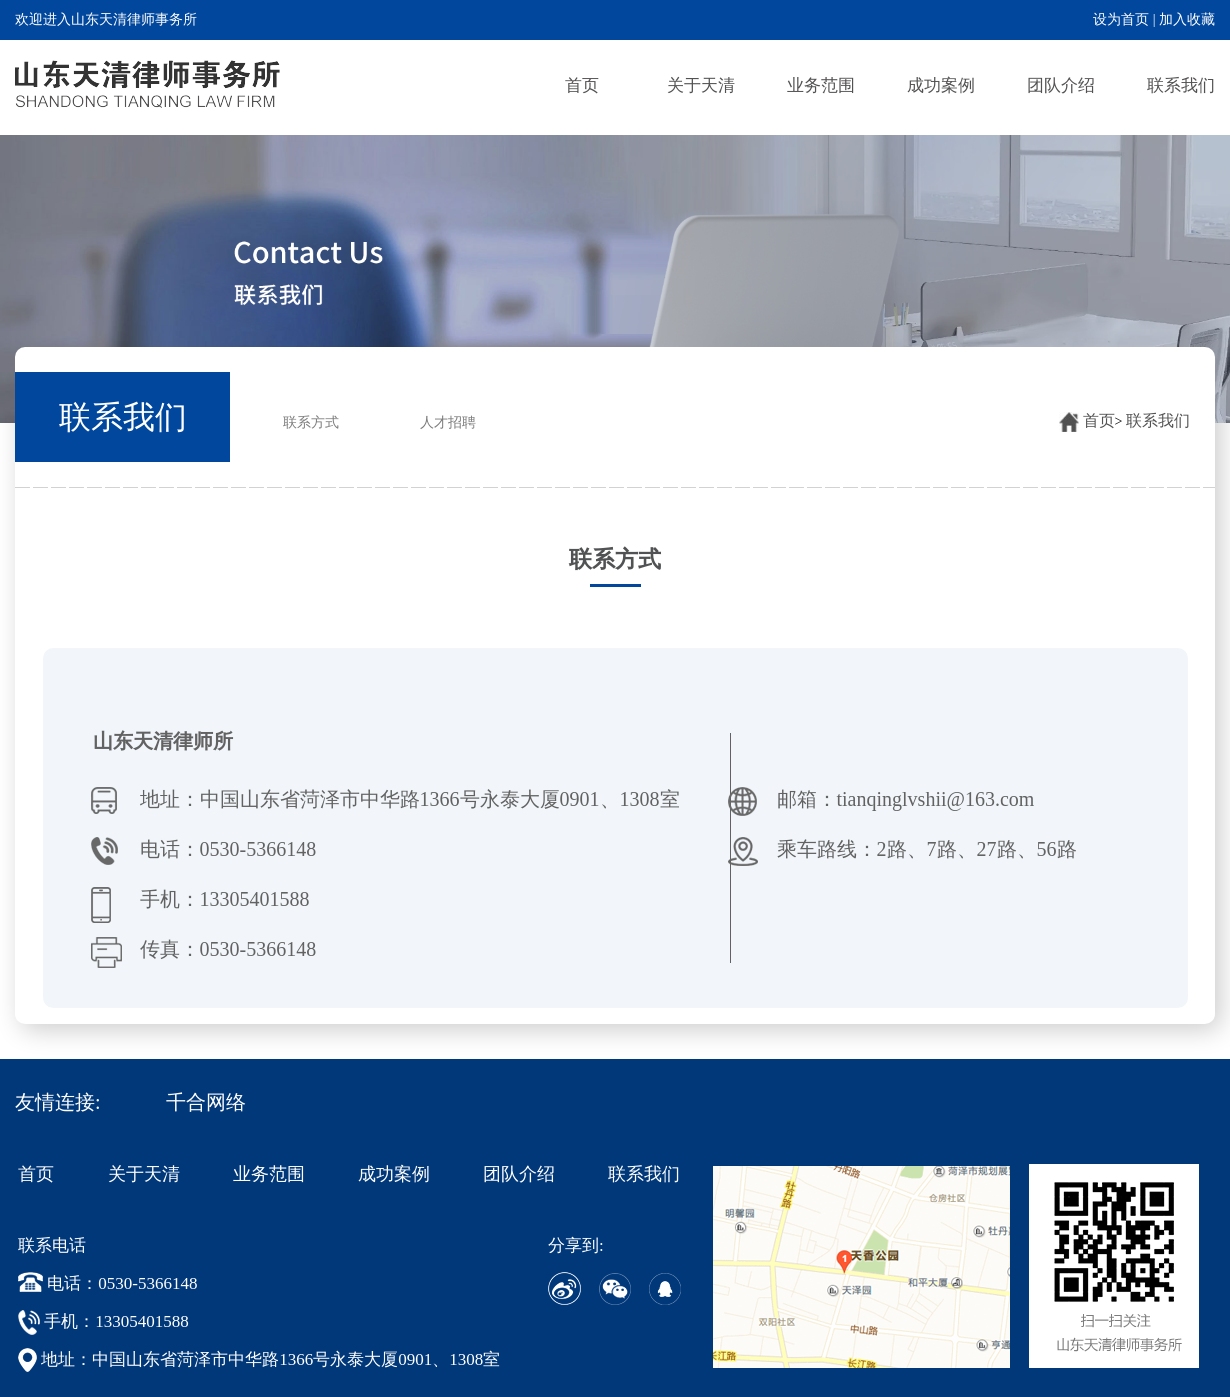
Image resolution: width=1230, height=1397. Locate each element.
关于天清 (701, 85)
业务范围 (821, 85)
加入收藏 (1187, 19)
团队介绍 (1061, 85)
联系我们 (1181, 85)
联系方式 (311, 422)
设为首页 (1121, 19)
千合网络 (206, 1102)
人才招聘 (448, 422)
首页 (582, 85)
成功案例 (941, 85)
